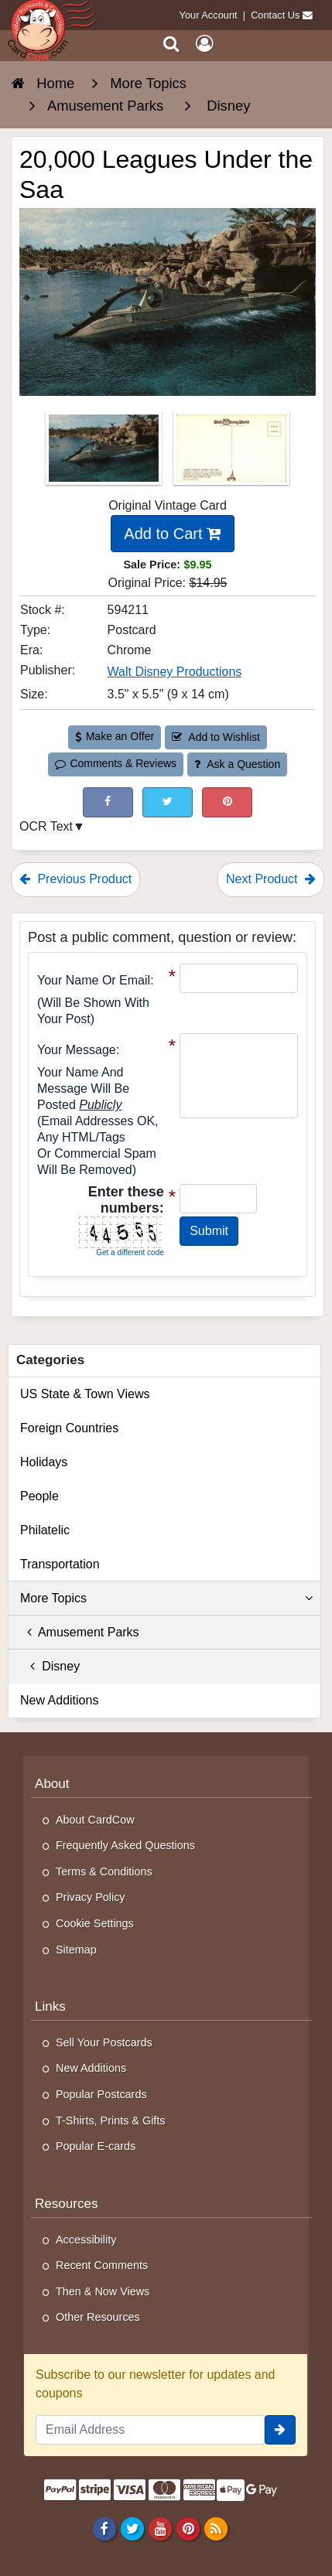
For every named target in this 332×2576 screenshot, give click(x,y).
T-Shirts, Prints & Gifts (111, 2120)
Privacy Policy (90, 1897)
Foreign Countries (69, 1428)
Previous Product (75, 878)
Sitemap (76, 1949)
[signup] (280, 2430)
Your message (76, 1049)
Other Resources (98, 2317)
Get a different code (130, 1252)
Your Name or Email (93, 980)
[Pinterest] (187, 2528)
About (52, 1783)
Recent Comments (102, 2265)
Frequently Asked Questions (125, 1845)
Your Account (209, 15)
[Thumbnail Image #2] (231, 452)
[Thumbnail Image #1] (105, 452)
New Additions (59, 1700)
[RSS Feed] (216, 2528)
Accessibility (86, 2239)
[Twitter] (131, 2528)
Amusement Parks (79, 1632)
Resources (66, 2203)
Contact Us (275, 15)
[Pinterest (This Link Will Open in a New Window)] (227, 802)
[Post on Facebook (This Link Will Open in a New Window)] (108, 802)
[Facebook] (104, 2528)
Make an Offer (114, 736)
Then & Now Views (102, 2291)
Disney (50, 1666)
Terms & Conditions (104, 1871)
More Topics (166, 1598)
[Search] (171, 43)
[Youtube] (159, 2528)
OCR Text (46, 826)
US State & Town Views (85, 1394)
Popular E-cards (95, 2146)
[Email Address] (150, 2430)
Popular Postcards (101, 2094)
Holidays (43, 1462)
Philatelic (45, 1530)
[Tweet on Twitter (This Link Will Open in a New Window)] (167, 802)
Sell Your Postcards (104, 2042)
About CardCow (95, 1819)
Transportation (60, 1564)
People (39, 1496)
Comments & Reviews (115, 763)
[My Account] (204, 43)
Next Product (271, 878)
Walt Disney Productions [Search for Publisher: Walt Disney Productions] (175, 671)
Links (50, 2006)
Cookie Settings (95, 1923)
